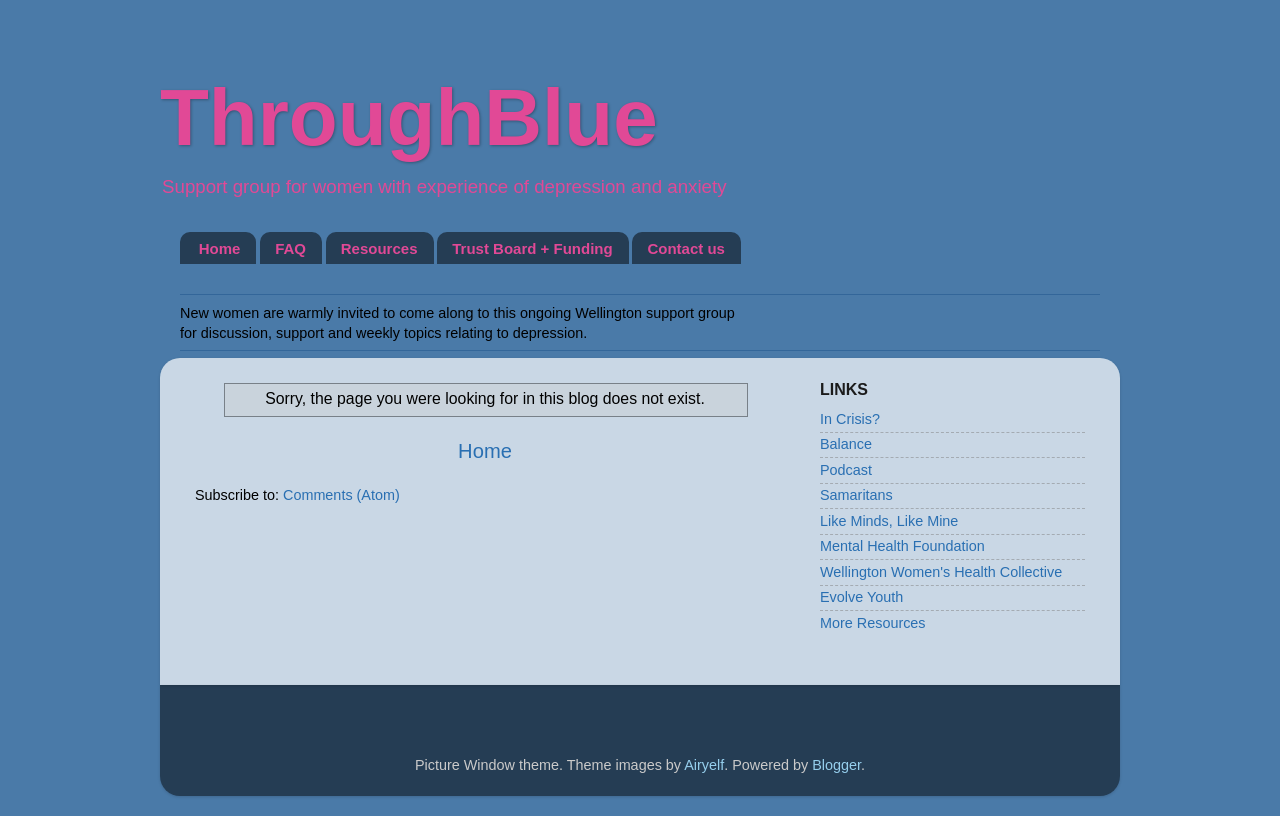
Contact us (686, 248)
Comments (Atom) (341, 495)
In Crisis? (850, 419)
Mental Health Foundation (902, 546)
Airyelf (704, 765)
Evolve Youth (861, 597)
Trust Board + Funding (532, 248)
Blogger (836, 765)
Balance (846, 444)
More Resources (873, 623)
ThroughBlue (409, 117)
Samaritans (856, 495)
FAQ (290, 248)
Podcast (846, 470)
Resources (379, 248)
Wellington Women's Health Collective (941, 572)
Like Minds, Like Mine (889, 521)
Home (220, 248)
